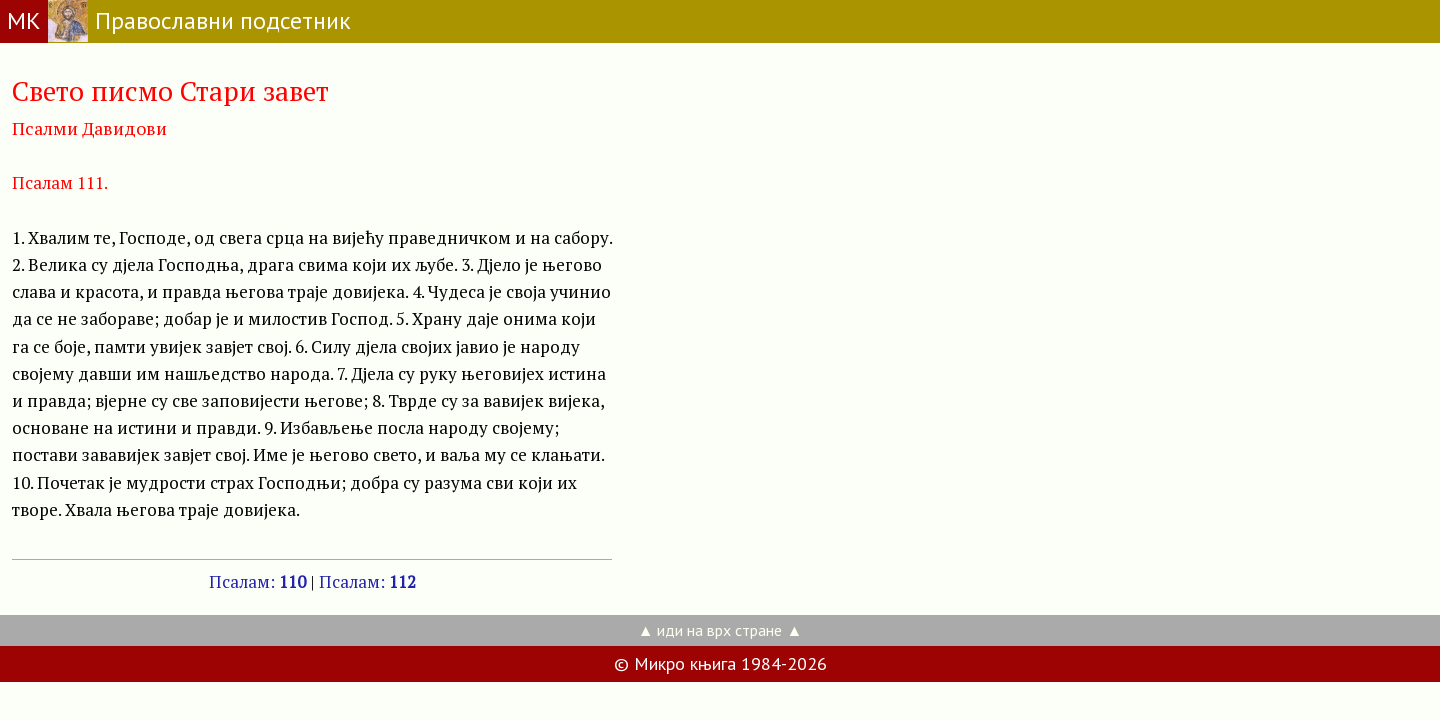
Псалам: (257, 581)
